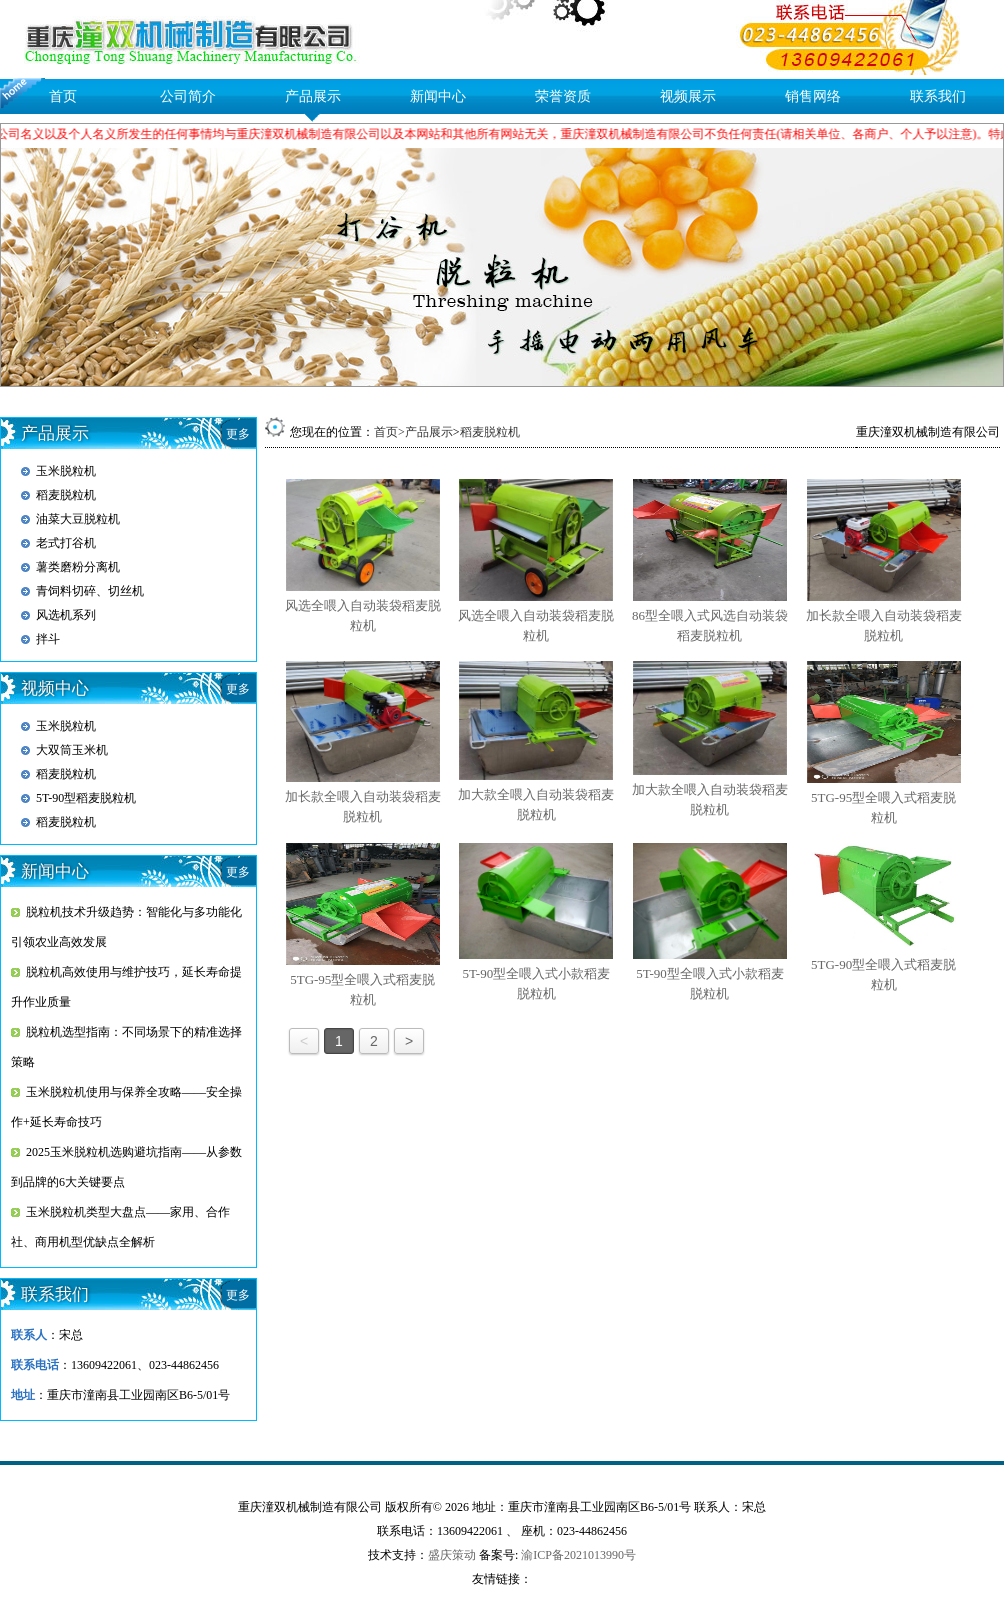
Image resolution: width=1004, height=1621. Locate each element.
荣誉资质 (563, 96)
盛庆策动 (452, 1555)
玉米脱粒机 (66, 471)
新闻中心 (438, 96)
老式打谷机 (66, 543)
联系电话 (35, 1365)
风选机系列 (66, 615)
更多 (238, 434)
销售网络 (813, 96)
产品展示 (313, 96)
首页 (63, 96)
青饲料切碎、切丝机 (90, 591)
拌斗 (48, 639)
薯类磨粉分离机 (78, 567)
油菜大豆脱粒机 (78, 519)
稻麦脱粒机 (66, 495)
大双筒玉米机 (72, 750)
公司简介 (188, 96)
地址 (23, 1395)
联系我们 (938, 96)
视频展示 (688, 96)
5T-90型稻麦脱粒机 (86, 798)
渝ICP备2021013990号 (578, 1555)
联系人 (29, 1335)
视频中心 (55, 688)
